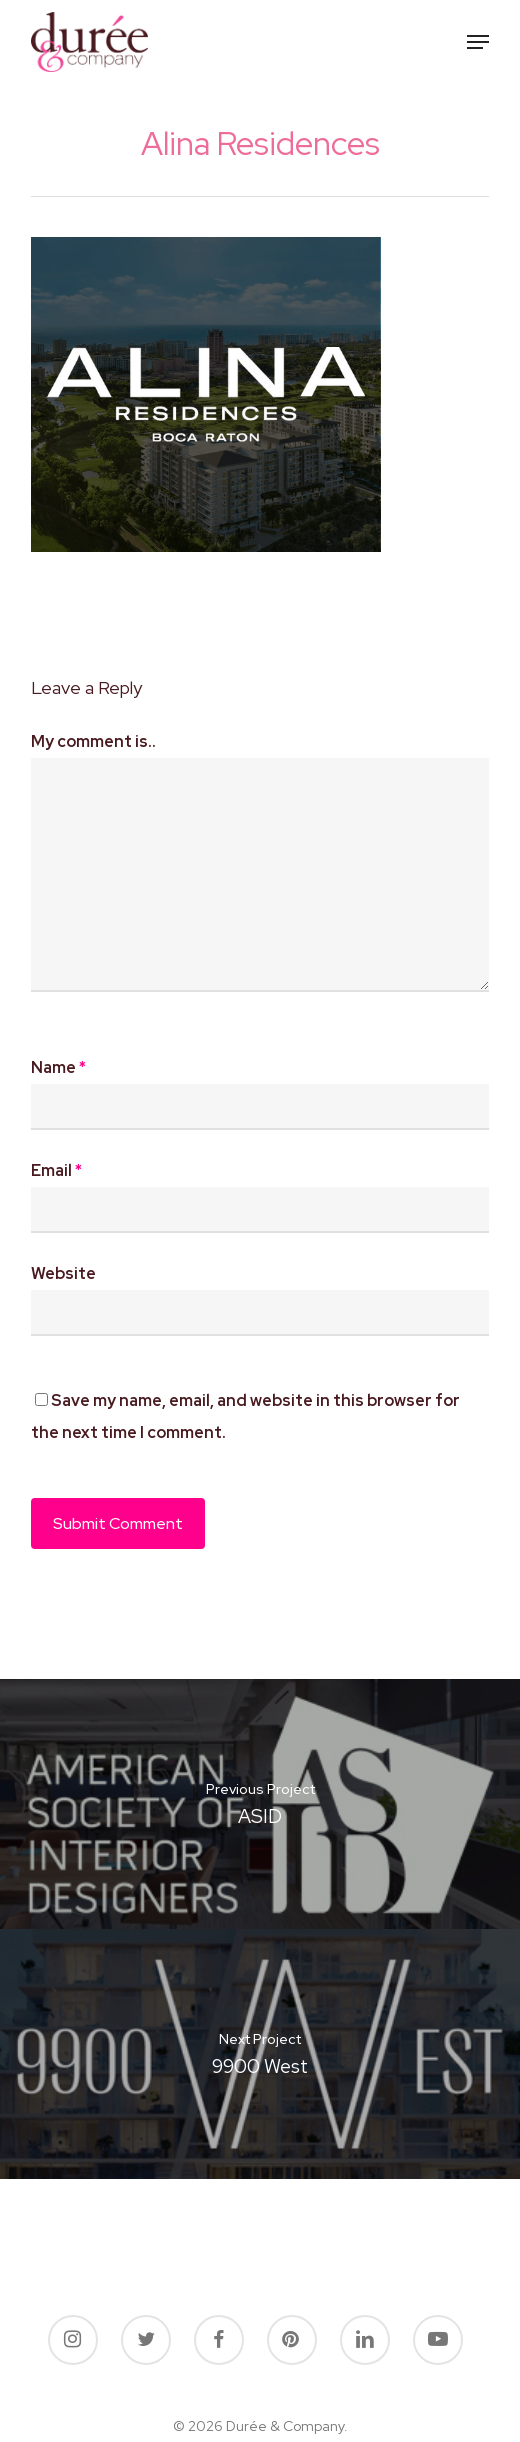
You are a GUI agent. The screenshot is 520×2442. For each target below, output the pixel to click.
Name (58, 1067)
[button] (478, 42)
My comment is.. (93, 741)
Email (56, 1170)
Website (63, 1273)
